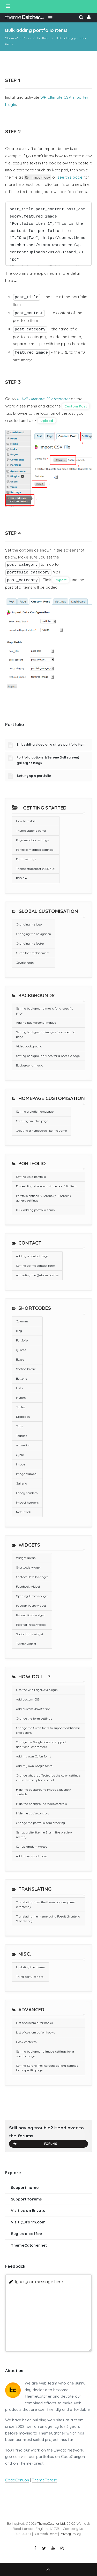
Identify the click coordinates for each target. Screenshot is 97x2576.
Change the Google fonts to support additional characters (41, 1744)
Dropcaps (23, 1417)
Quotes (21, 1350)
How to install (25, 821)
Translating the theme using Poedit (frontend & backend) (48, 1918)
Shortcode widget (28, 1567)
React (53, 2534)
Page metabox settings (32, 840)
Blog (19, 1331)
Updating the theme (30, 1967)
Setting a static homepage (35, 1111)
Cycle (20, 1455)
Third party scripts (29, 1977)
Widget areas (25, 1558)
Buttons (21, 1378)
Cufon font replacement (32, 953)
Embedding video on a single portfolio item (51, 744)
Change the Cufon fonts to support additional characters (48, 1730)
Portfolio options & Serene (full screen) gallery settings (43, 1198)
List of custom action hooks (35, 2032)
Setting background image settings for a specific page (45, 2053)
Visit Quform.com (28, 2222)
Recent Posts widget (30, 1615)
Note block (23, 1512)
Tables (20, 1407)
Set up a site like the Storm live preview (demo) (44, 1834)
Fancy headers (27, 1493)
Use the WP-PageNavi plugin (37, 1690)
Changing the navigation (33, 934)
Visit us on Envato (28, 2210)
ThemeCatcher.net (29, 2245)
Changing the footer (30, 943)
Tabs (19, 1426)
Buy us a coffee (26, 2233)
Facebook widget (28, 1586)
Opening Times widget (32, 1596)
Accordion (23, 1445)
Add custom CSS (28, 1699)
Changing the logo (29, 924)
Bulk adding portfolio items (35, 1210)
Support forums (26, 2199)
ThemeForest (44, 2480)
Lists (19, 1388)
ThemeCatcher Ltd (51, 2523)
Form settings (26, 859)
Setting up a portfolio (34, 776)
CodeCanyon (17, 2480)
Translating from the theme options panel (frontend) (45, 1904)
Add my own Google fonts (34, 1766)
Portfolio (22, 1340)
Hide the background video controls (41, 1804)
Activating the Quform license (37, 1275)
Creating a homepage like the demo (41, 1130)
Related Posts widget (31, 1625)
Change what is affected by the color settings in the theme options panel (48, 1777)
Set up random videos (31, 1846)
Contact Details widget (32, 1577)
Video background (29, 1046)
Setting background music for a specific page (44, 1010)
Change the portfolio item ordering (40, 1823)
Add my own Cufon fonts (33, 1756)
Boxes (20, 1359)
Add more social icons (31, 1856)
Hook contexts (26, 2042)
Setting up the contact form (35, 1266)
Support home (25, 2187)
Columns (22, 1321)
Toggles (21, 1436)
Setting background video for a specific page (48, 1056)
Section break (26, 1369)
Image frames (26, 1474)
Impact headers (27, 1502)
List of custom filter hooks (34, 2023)
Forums (35, 2144)
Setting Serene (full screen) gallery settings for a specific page (47, 2068)
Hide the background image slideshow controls (43, 1792)
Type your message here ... (40, 2281)
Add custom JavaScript (33, 1709)
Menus (21, 1397)
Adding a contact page (32, 1256)
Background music (29, 1065)
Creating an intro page (32, 1121)
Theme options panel (31, 830)
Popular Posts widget (31, 1605)
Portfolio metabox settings (34, 850)
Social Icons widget (29, 1634)
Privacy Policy (70, 2534)
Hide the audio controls (32, 1813)
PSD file (21, 878)
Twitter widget (26, 1644)
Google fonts (25, 962)
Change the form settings (34, 1718)
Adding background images (36, 1022)
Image (20, 1464)
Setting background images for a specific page (45, 1034)
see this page (70, 177)
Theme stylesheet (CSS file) (35, 869)
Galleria (21, 1483)
